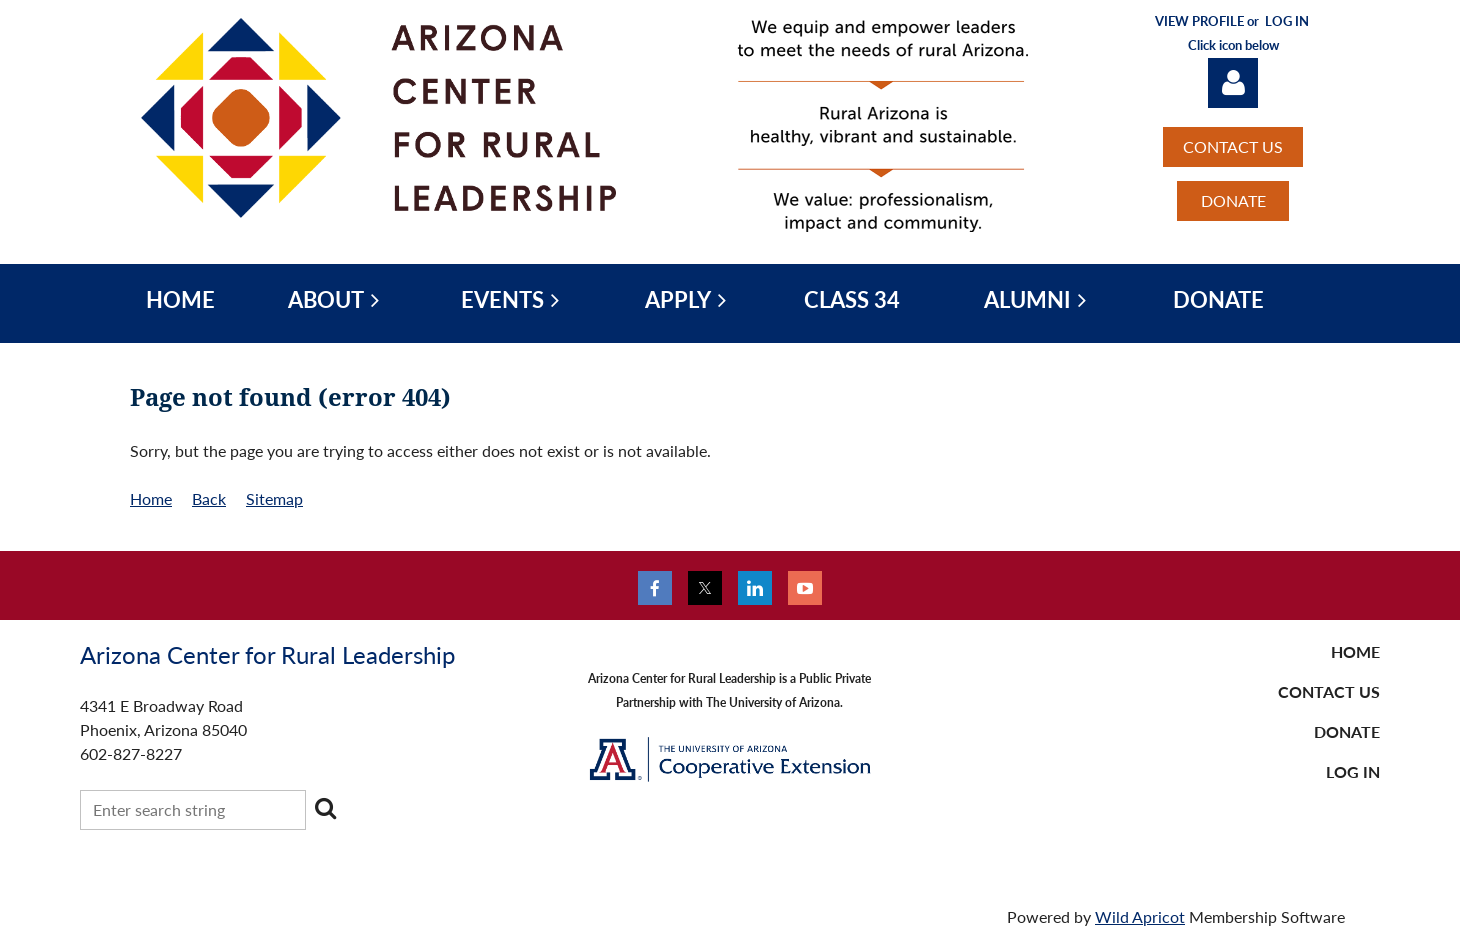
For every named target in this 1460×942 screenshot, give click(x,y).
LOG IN (1353, 771)
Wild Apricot (1140, 916)
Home (151, 498)
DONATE (1233, 200)
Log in (1233, 83)
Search (325, 808)
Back (209, 498)
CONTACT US (1233, 146)
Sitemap (274, 498)
